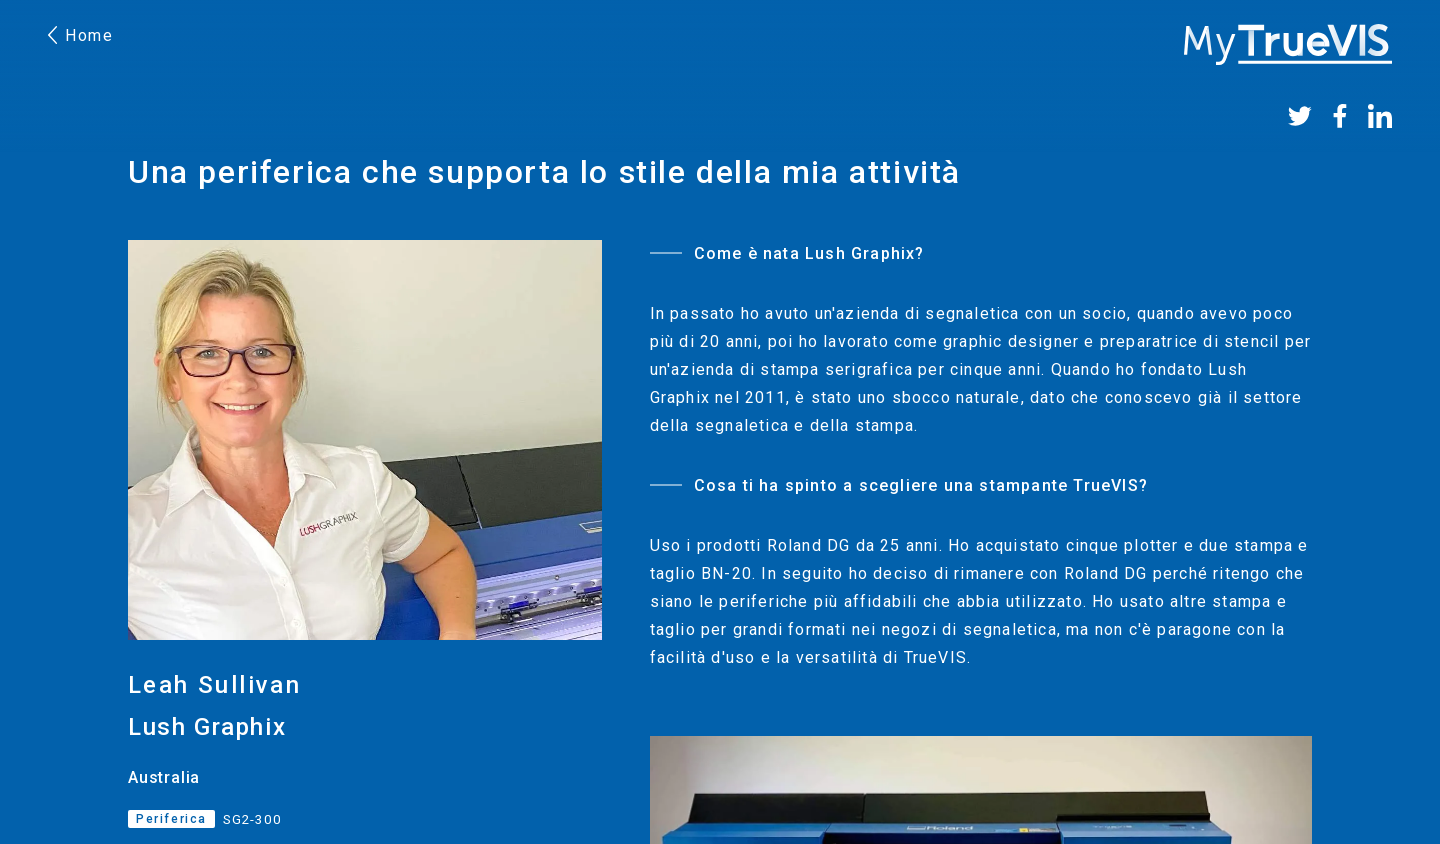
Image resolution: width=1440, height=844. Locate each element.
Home (81, 35)
